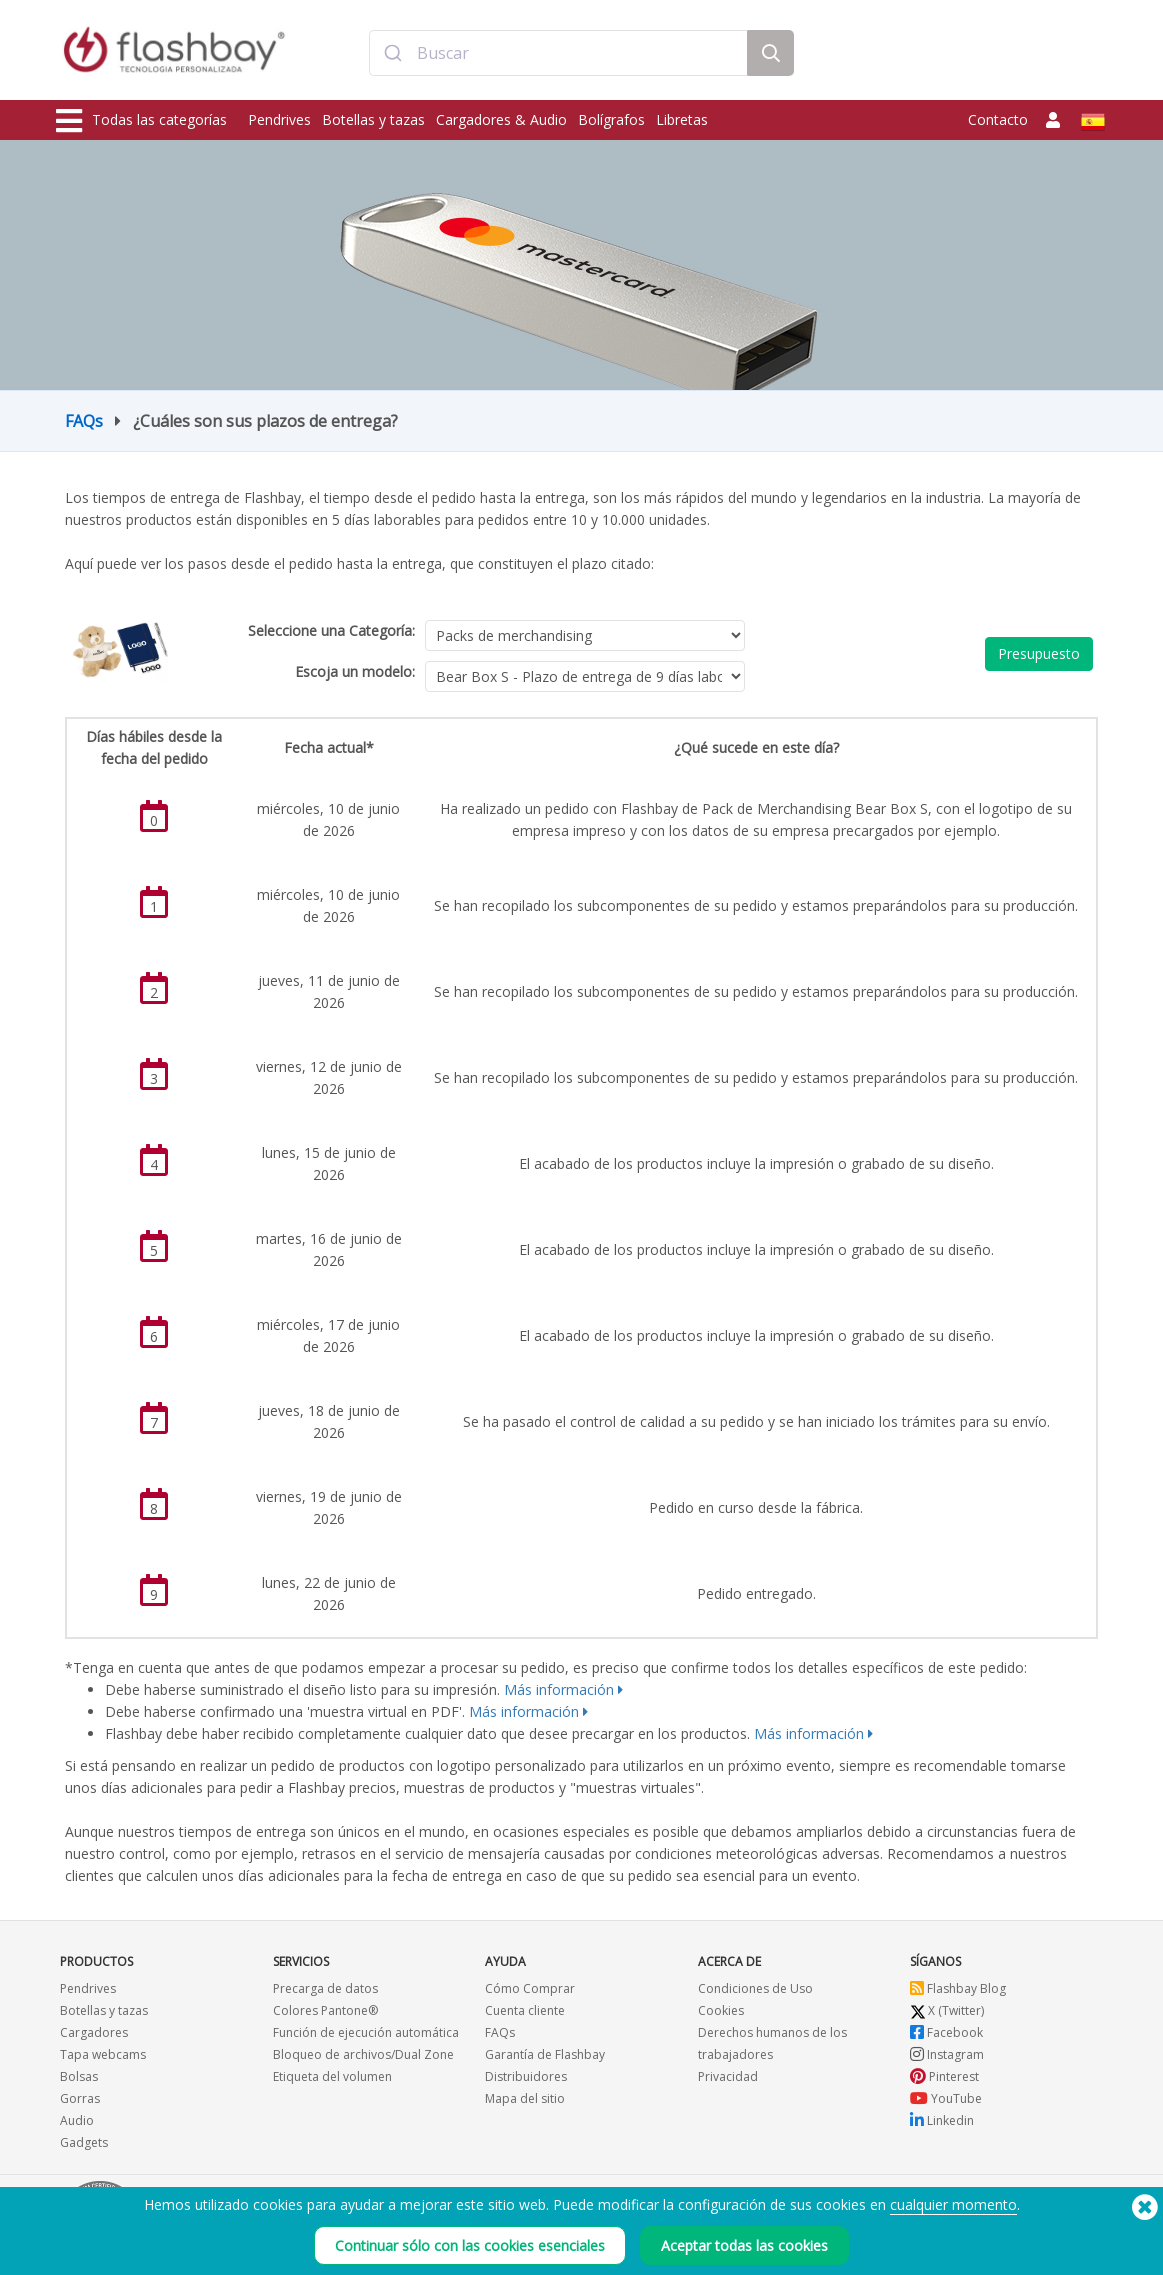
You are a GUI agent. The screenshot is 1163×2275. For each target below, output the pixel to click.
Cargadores (94, 2032)
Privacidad (728, 2076)
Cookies (721, 2010)
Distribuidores (526, 2076)
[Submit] (393, 53)
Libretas (682, 119)
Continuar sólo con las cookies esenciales (470, 2245)
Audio (77, 2120)
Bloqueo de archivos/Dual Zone (363, 2054)
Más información (559, 1689)
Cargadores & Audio (501, 119)
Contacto (998, 119)
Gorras (80, 2098)
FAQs (84, 421)
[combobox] (558, 53)
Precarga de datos (325, 1988)
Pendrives (279, 119)
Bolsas (79, 2076)
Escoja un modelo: (355, 671)
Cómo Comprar (530, 1988)
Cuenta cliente (525, 2010)
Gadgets (84, 2142)
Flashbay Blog (958, 1988)
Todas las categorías (141, 121)
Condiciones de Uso (755, 1988)
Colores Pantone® (325, 2010)
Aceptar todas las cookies (744, 2245)
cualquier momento (953, 2204)
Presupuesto (1039, 653)
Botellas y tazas (373, 119)
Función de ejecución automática (366, 2032)
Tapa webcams (103, 2054)
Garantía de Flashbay (545, 2054)
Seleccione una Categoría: (331, 630)
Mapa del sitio (525, 2098)
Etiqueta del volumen (332, 2076)
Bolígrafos (611, 119)
